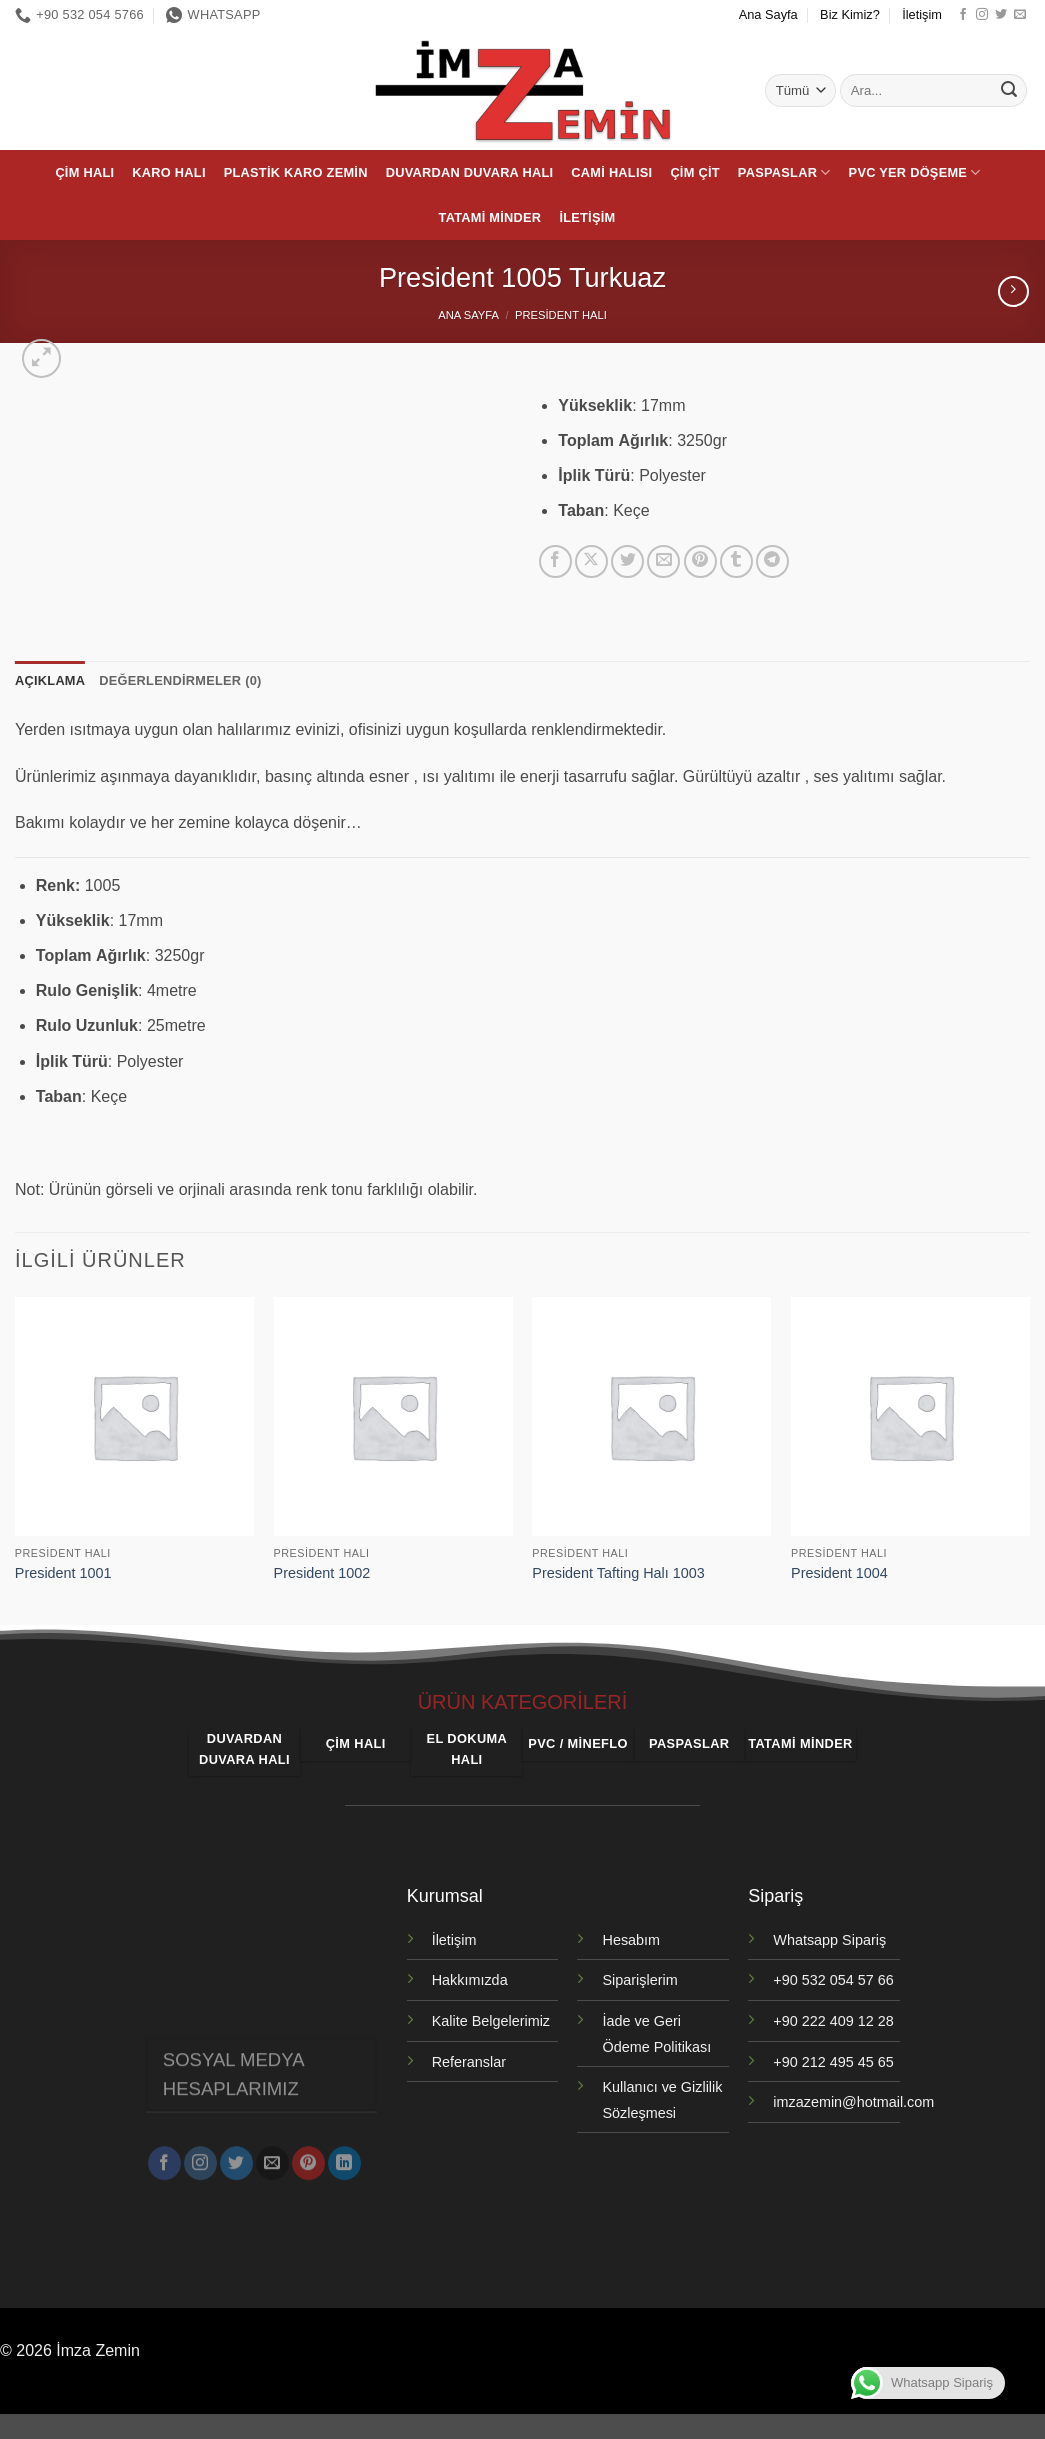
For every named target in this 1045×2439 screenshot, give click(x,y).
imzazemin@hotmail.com (853, 2102)
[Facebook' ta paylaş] (555, 561)
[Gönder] (1009, 91)
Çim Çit (694, 172)
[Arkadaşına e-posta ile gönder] (663, 561)
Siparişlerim (639, 1980)
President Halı (561, 315)
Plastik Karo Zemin (296, 172)
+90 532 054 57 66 (833, 1980)
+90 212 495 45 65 (833, 2062)
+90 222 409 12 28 (833, 2021)
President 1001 (63, 1573)
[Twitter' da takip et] (1001, 15)
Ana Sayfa (768, 14)
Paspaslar (784, 172)
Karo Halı (168, 172)
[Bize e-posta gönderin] (1020, 15)
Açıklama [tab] (50, 680)
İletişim (922, 14)
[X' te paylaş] (591, 561)
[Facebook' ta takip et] (963, 15)
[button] (41, 358)
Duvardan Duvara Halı (470, 172)
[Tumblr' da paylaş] (736, 561)
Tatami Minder (490, 217)
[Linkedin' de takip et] (344, 2154)
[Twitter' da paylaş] (627, 561)
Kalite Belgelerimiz (491, 2021)
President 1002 (322, 1573)
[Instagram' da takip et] (982, 15)
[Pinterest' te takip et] (308, 2154)
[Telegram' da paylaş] (772, 561)
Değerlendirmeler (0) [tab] (180, 680)
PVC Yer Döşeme (915, 172)
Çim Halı (84, 172)
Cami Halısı (611, 172)
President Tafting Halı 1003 (618, 1573)
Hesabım (631, 1940)
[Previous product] (1013, 291)
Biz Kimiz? (850, 14)
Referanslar (469, 2062)
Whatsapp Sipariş (829, 1940)
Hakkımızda (470, 1980)
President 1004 (839, 1573)
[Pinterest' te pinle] (700, 561)
